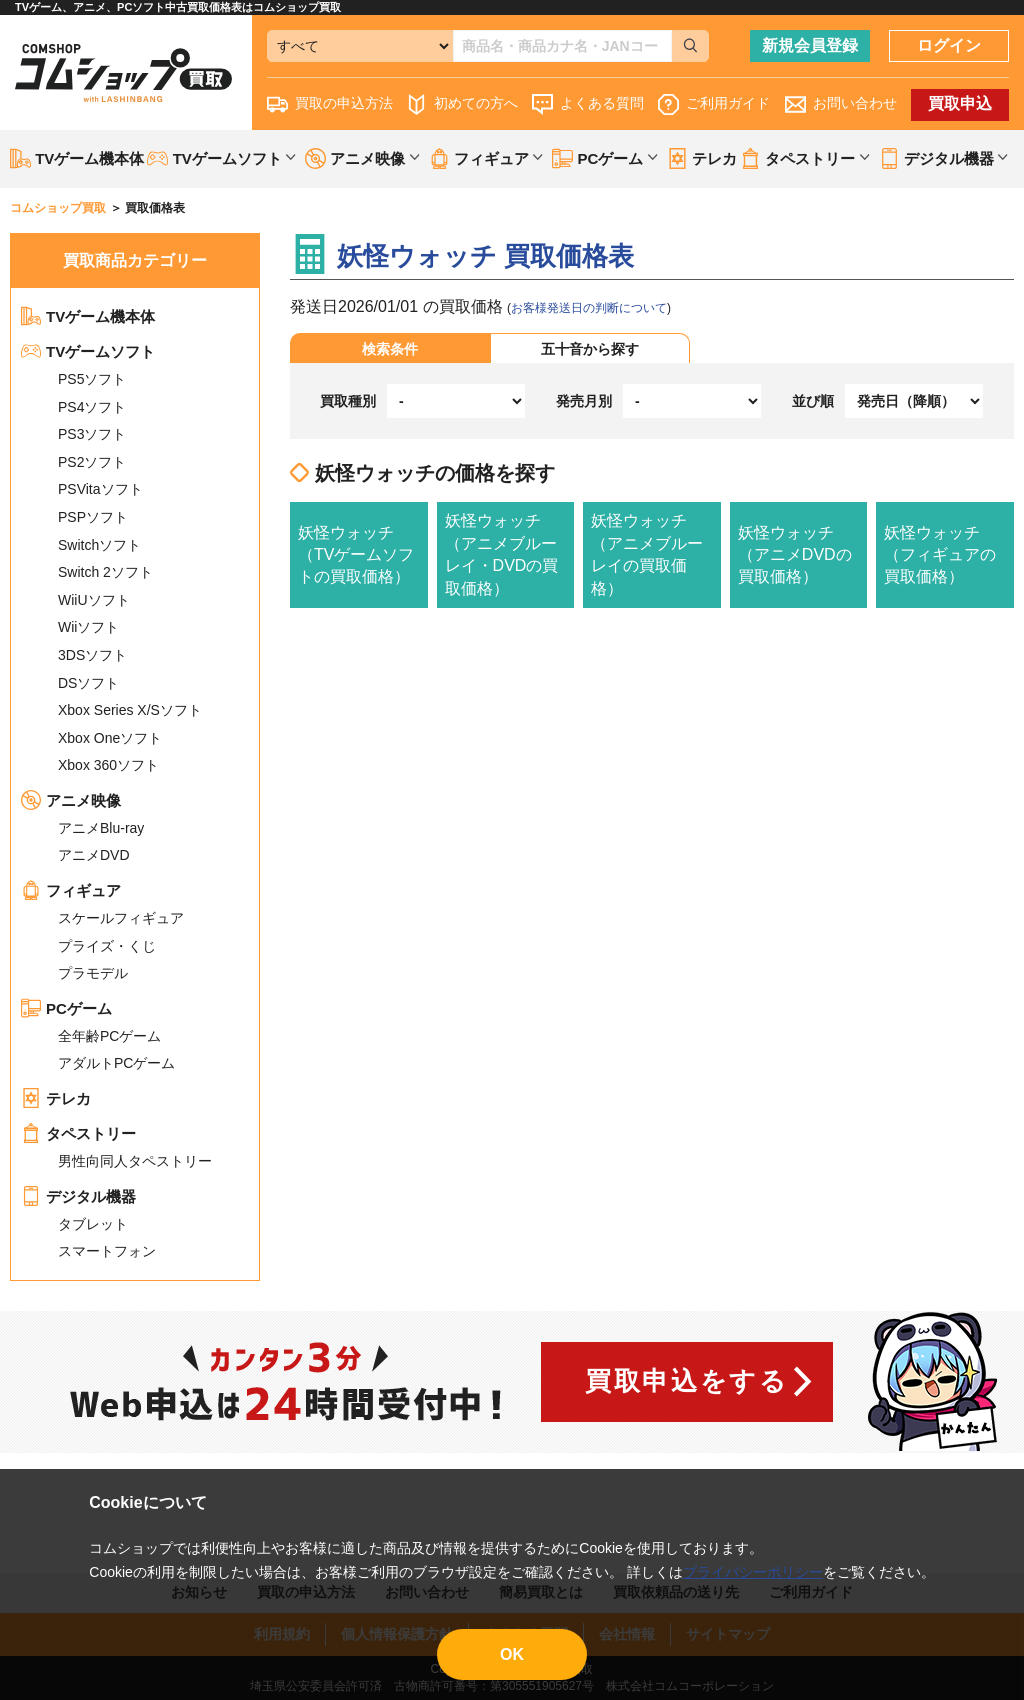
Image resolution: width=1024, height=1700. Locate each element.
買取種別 (348, 401)
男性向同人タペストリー (135, 1161)
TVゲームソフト (88, 351)
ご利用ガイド (714, 104)
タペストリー (78, 1133)
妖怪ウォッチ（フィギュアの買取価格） (940, 555)
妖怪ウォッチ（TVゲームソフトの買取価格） (356, 555)
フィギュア (71, 890)
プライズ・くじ (107, 946)
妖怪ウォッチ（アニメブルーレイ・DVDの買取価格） (502, 554)
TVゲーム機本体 (77, 158)
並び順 (813, 401)
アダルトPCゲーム (116, 1063)
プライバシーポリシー (753, 1572)
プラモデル (93, 973)
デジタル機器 (78, 1196)
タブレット (93, 1224)
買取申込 (960, 103)
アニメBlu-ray (101, 828)
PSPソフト (93, 517)
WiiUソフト (94, 600)
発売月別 (584, 401)
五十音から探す (590, 349)
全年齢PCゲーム (109, 1036)
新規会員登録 (810, 45)
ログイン (949, 45)
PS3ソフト (92, 434)
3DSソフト (92, 655)
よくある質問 (588, 104)
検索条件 (390, 349)
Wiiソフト (88, 627)
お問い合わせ (841, 104)
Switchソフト (99, 545)
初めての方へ (462, 104)
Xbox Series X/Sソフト (130, 710)
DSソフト (88, 683)
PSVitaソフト (100, 489)
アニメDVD (94, 855)
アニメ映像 (71, 800)
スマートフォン (107, 1251)
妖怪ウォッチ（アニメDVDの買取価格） (795, 555)
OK (512, 1654)
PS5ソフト (92, 379)
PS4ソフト (92, 407)
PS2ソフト (92, 462)
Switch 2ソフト (105, 572)
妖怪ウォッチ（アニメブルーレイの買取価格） (647, 554)
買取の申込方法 (330, 104)
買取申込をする (686, 1381)
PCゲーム (66, 1008)
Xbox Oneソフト (110, 738)
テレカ (702, 158)
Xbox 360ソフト (108, 765)
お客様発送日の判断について (589, 308)
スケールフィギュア (121, 918)
